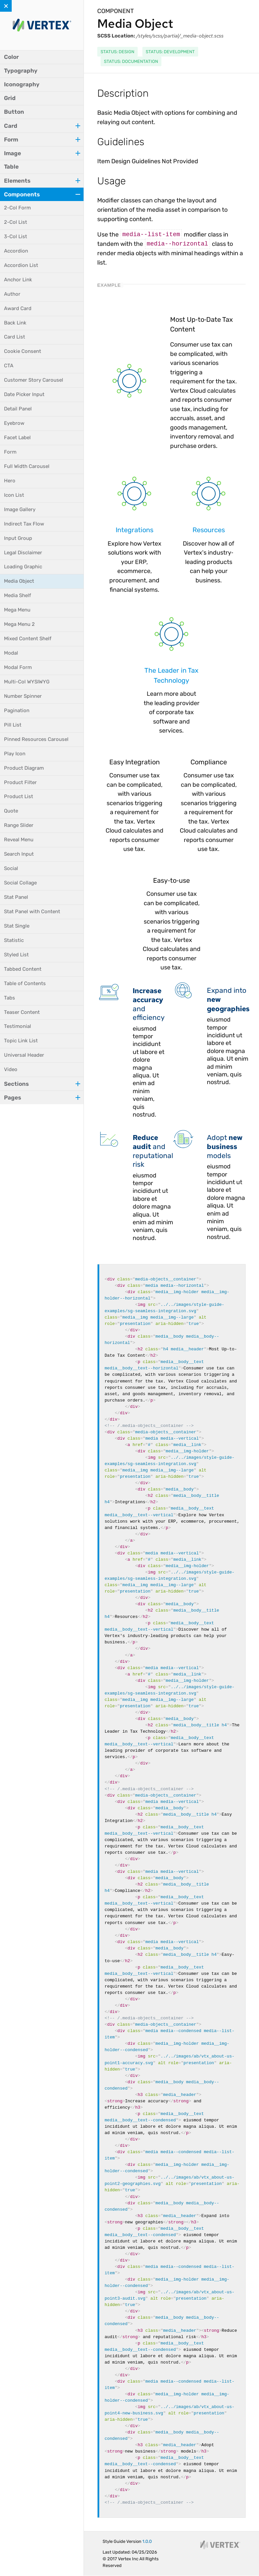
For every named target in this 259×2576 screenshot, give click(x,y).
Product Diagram (24, 768)
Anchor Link (18, 280)
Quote (11, 811)
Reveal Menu (18, 840)
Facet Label (17, 438)
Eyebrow (14, 423)
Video (10, 1069)
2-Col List (15, 222)
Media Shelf (17, 595)
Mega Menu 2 (19, 624)
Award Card (17, 308)
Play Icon (14, 754)
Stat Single (16, 926)
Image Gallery (19, 509)
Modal (11, 653)
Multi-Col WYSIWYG (26, 682)
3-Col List (15, 236)
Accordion (16, 251)
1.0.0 (147, 2541)
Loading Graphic (23, 567)
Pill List (12, 725)
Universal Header (24, 1055)
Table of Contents (25, 983)
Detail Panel (18, 409)
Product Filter (20, 782)
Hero (9, 481)
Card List (14, 337)
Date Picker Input (24, 394)
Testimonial (17, 1026)
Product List (18, 796)
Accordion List (21, 265)
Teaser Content (22, 1012)
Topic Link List (21, 1041)
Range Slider (18, 825)
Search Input (19, 854)
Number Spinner (23, 696)
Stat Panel (16, 897)
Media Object (19, 581)
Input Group (18, 538)
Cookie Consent (22, 351)
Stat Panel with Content (32, 912)
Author (12, 294)
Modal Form (18, 667)
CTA (8, 366)
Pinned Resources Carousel (36, 739)
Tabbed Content (22, 969)
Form (10, 452)
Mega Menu (17, 610)
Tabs (9, 998)
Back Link (15, 323)
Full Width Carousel (26, 466)
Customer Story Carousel (33, 380)
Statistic (14, 940)
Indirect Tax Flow (24, 524)
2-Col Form (17, 208)
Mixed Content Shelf (27, 639)
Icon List (14, 495)
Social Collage (20, 883)
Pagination (16, 710)
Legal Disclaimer (23, 553)
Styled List (16, 955)
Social (11, 868)
